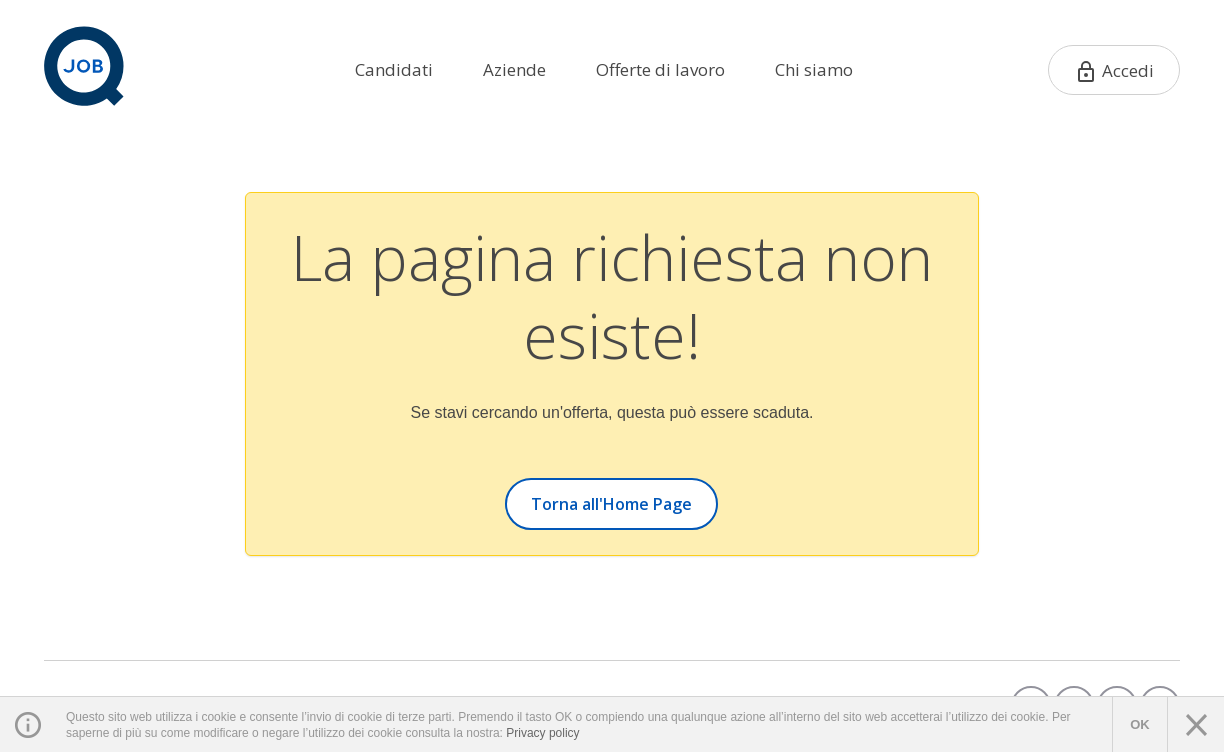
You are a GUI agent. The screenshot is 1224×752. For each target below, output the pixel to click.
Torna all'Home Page (611, 504)
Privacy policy (542, 733)
